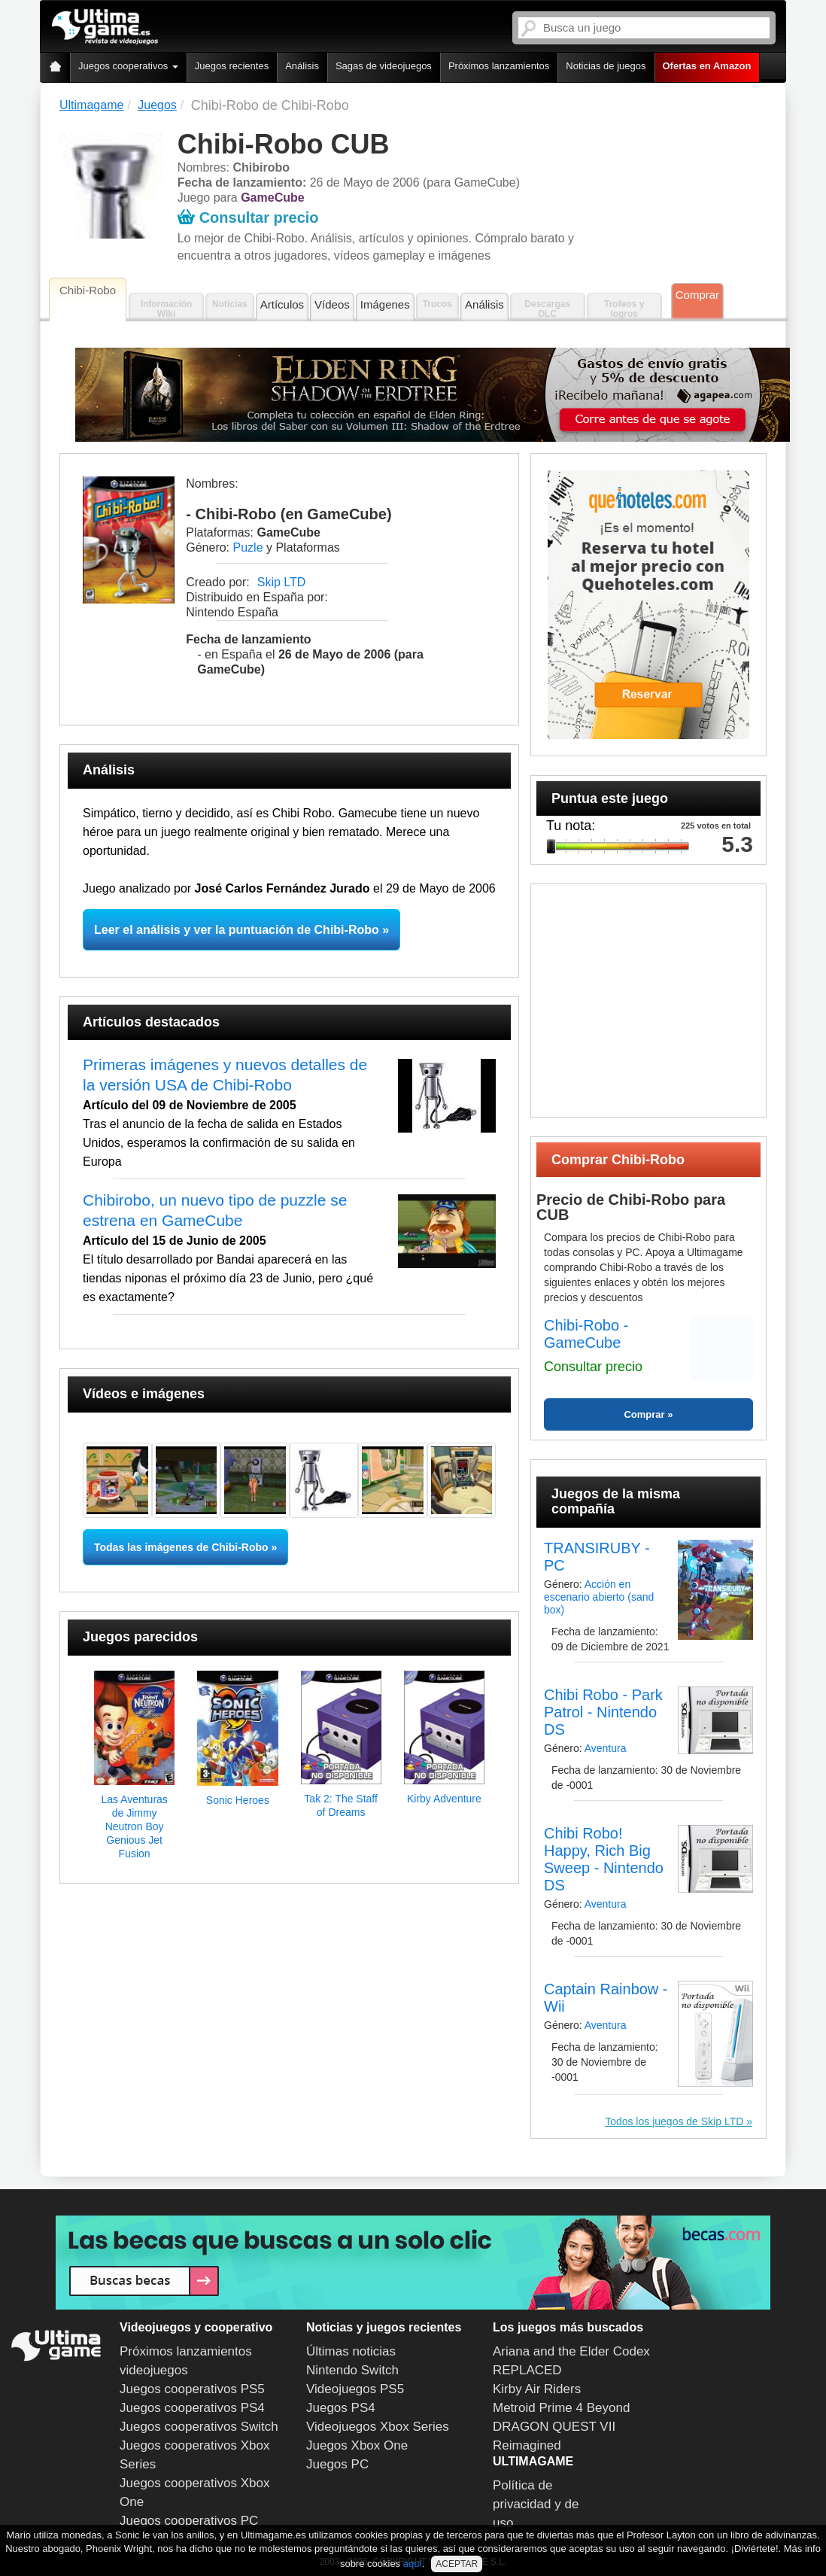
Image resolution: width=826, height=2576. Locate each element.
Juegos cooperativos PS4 (192, 2408)
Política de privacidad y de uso (536, 2504)
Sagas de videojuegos (384, 65)
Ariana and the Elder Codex (571, 2351)
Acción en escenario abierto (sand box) (599, 1597)
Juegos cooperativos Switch (199, 2426)
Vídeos (332, 304)
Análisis (302, 65)
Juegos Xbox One (357, 2445)
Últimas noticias (351, 2351)
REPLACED (527, 2370)
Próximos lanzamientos (498, 65)
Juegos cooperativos (128, 65)
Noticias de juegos (605, 65)
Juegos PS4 (340, 2408)
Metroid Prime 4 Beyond (561, 2408)
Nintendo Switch (352, 2370)
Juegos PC (337, 2464)
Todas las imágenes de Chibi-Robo (181, 1547)
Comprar (697, 294)
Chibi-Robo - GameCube (586, 1334)
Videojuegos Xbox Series (377, 2426)
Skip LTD (281, 582)
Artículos (282, 304)
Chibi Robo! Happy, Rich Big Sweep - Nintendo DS (604, 1859)
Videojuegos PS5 (355, 2389)
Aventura (606, 1748)
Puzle (248, 547)
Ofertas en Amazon (707, 65)
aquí (412, 2563)
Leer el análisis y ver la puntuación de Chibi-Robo (236, 929)
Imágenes (385, 304)
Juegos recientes (232, 65)
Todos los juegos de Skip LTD (674, 2121)
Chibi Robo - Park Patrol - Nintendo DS (603, 1712)
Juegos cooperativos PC (189, 2521)
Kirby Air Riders (537, 2389)
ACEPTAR (457, 2564)
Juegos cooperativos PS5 (192, 2389)
